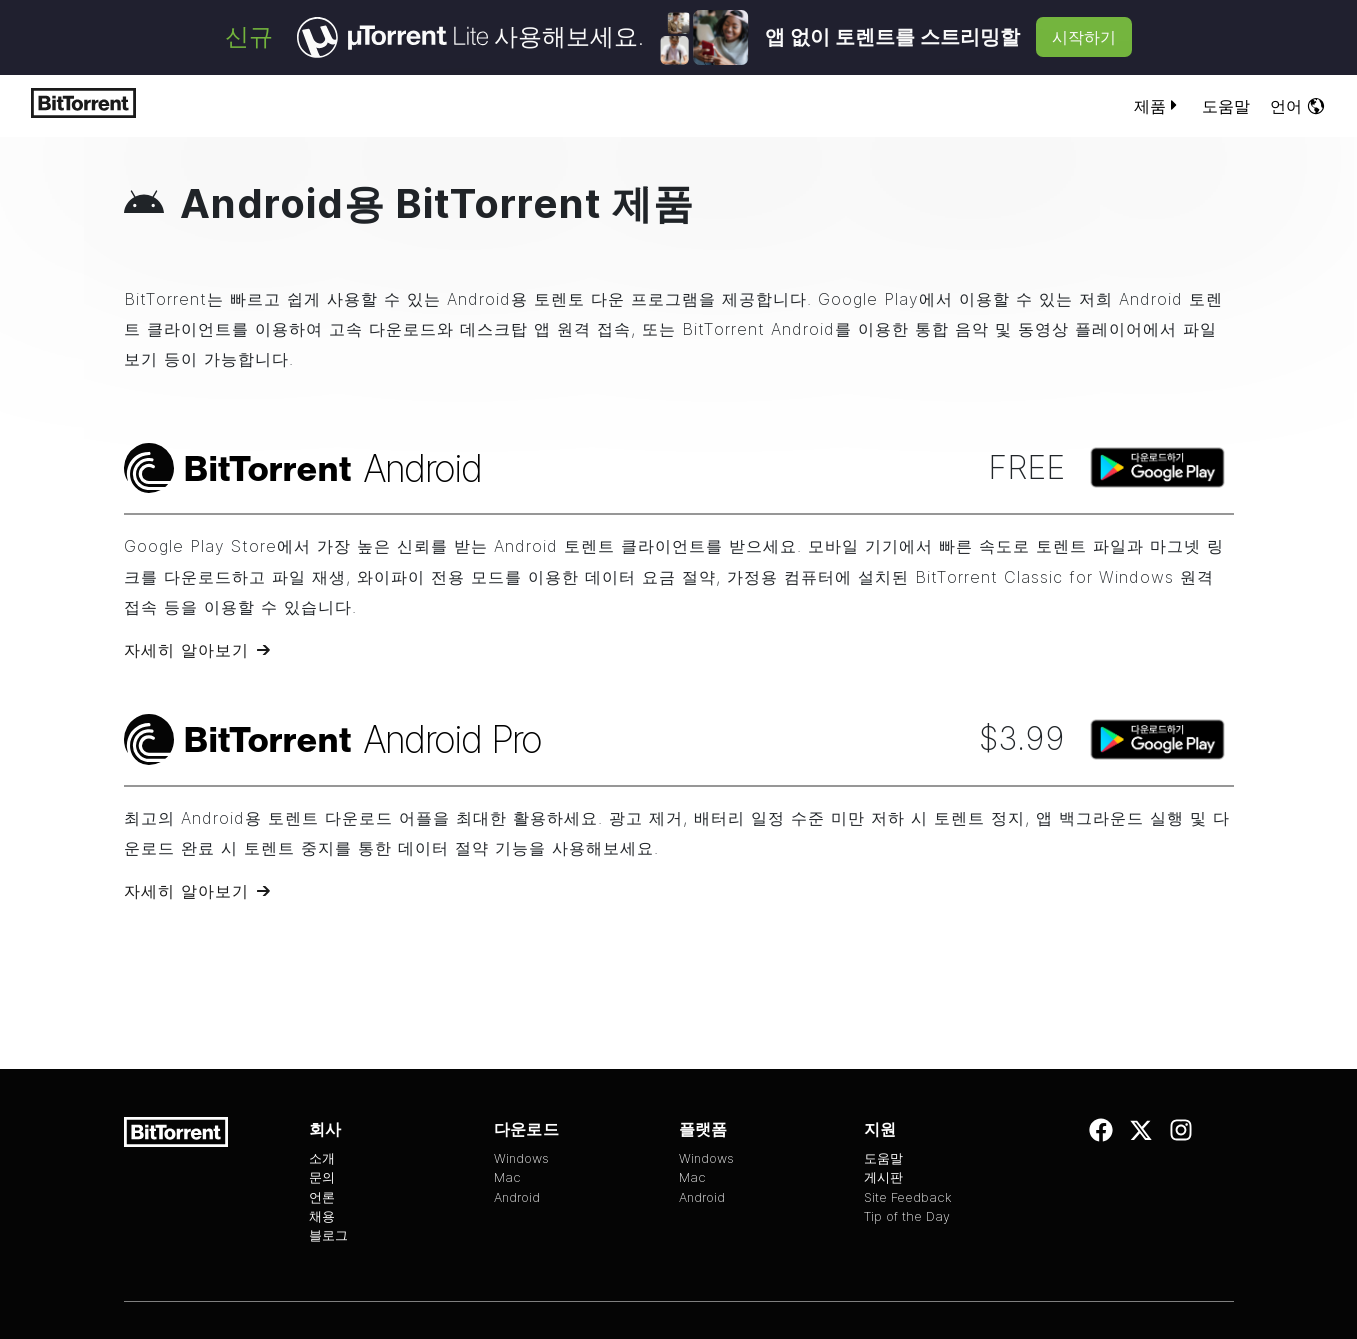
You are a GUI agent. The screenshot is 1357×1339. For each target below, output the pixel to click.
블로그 (328, 1235)
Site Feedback (908, 1197)
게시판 (883, 1177)
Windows (521, 1158)
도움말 (1226, 106)
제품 (1158, 106)
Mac (507, 1177)
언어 (1298, 106)
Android (517, 1197)
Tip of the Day (907, 1216)
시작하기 (1084, 37)
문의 (322, 1177)
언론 (322, 1197)
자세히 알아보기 (186, 650)
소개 (322, 1158)
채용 (322, 1216)
